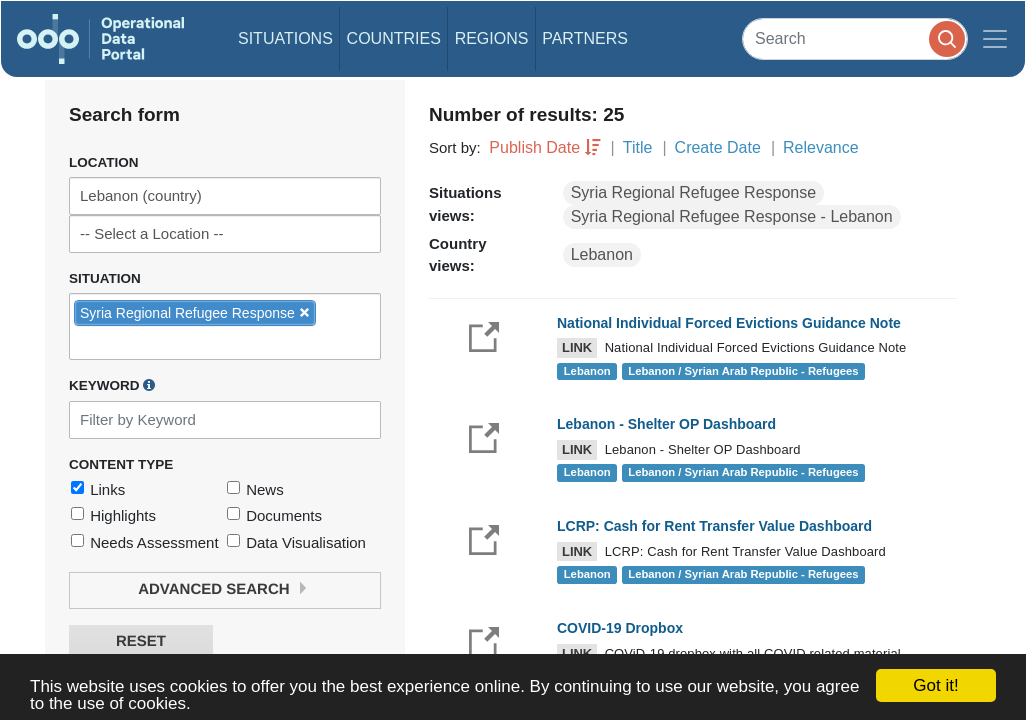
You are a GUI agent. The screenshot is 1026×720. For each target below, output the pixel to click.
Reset (141, 641)
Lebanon (602, 254)
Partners (585, 38)
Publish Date (534, 147)
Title (638, 147)
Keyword (112, 385)
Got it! (935, 685)
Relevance (821, 147)
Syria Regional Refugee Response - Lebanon (732, 216)
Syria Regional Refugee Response (693, 192)
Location (104, 162)
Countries (394, 38)
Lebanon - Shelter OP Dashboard (666, 424)
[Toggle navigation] (995, 39)
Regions (492, 38)
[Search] (855, 38)
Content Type (121, 464)
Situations (285, 38)
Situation (105, 278)
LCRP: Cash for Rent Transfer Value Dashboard (714, 526)
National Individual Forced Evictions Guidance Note (729, 323)
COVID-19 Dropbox (620, 628)
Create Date (718, 147)
